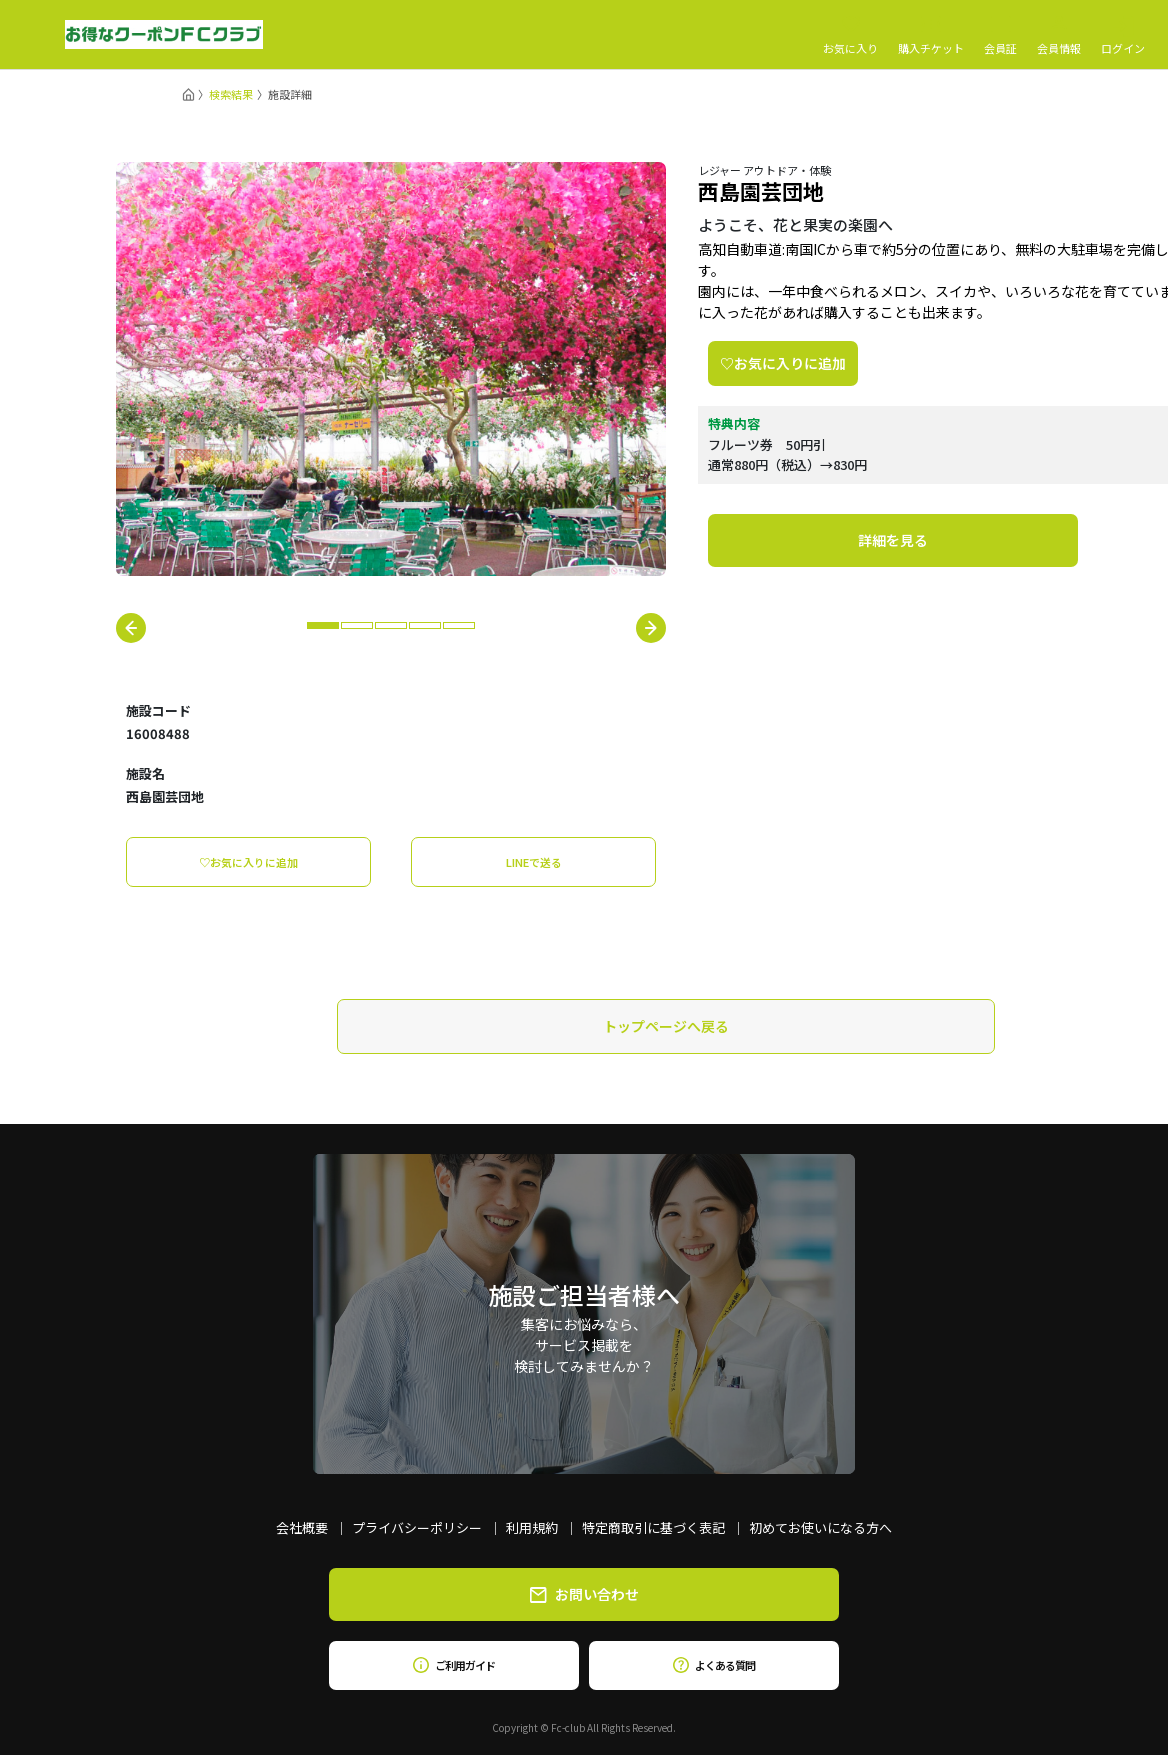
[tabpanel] (391, 369)
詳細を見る (893, 540)
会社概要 (302, 1527)
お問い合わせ (584, 1594)
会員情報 (1059, 35)
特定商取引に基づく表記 (653, 1527)
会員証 (1000, 35)
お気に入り (850, 35)
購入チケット (931, 35)
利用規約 (532, 1527)
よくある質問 (713, 1665)
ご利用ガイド (453, 1665)
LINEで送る (534, 862)
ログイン (1123, 35)
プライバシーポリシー (417, 1527)
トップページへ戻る (666, 1026)
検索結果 (231, 94)
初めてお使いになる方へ (820, 1527)
